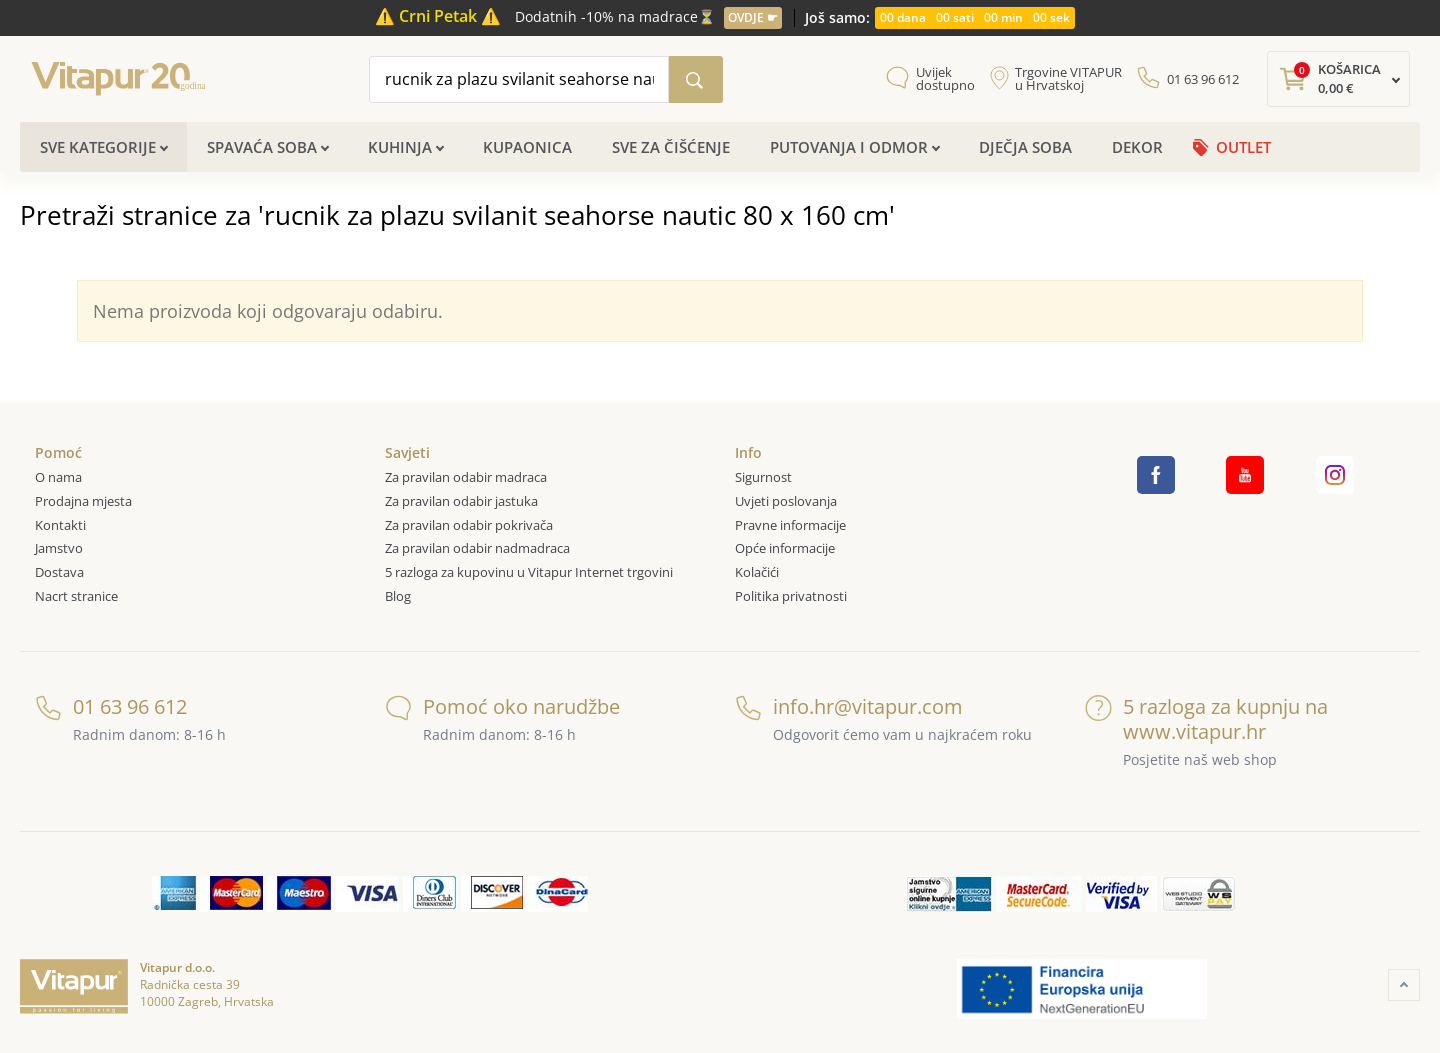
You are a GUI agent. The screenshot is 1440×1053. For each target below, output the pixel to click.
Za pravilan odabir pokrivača (469, 525)
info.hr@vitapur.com (849, 706)
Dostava (59, 572)
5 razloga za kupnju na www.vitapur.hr (1206, 719)
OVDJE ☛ (753, 17)
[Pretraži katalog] (696, 79)
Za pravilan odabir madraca (466, 477)
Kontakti (60, 525)
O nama (58, 477)
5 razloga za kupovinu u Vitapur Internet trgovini (529, 572)
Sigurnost (763, 477)
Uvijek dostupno (945, 79)
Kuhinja (400, 147)
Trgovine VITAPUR (1068, 79)
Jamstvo (59, 548)
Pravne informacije (790, 525)
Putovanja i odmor (849, 147)
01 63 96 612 (1203, 79)
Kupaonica (527, 147)
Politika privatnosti (791, 596)
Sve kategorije (98, 147)
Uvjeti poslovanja (786, 501)
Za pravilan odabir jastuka (461, 501)
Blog (398, 596)
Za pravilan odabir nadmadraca (477, 548)
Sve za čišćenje (671, 147)
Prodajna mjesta (83, 501)
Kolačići (757, 572)
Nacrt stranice (76, 596)
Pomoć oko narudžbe (502, 706)
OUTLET (1243, 147)
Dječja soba (1025, 147)
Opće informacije (785, 548)
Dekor (1137, 147)
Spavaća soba (262, 147)
